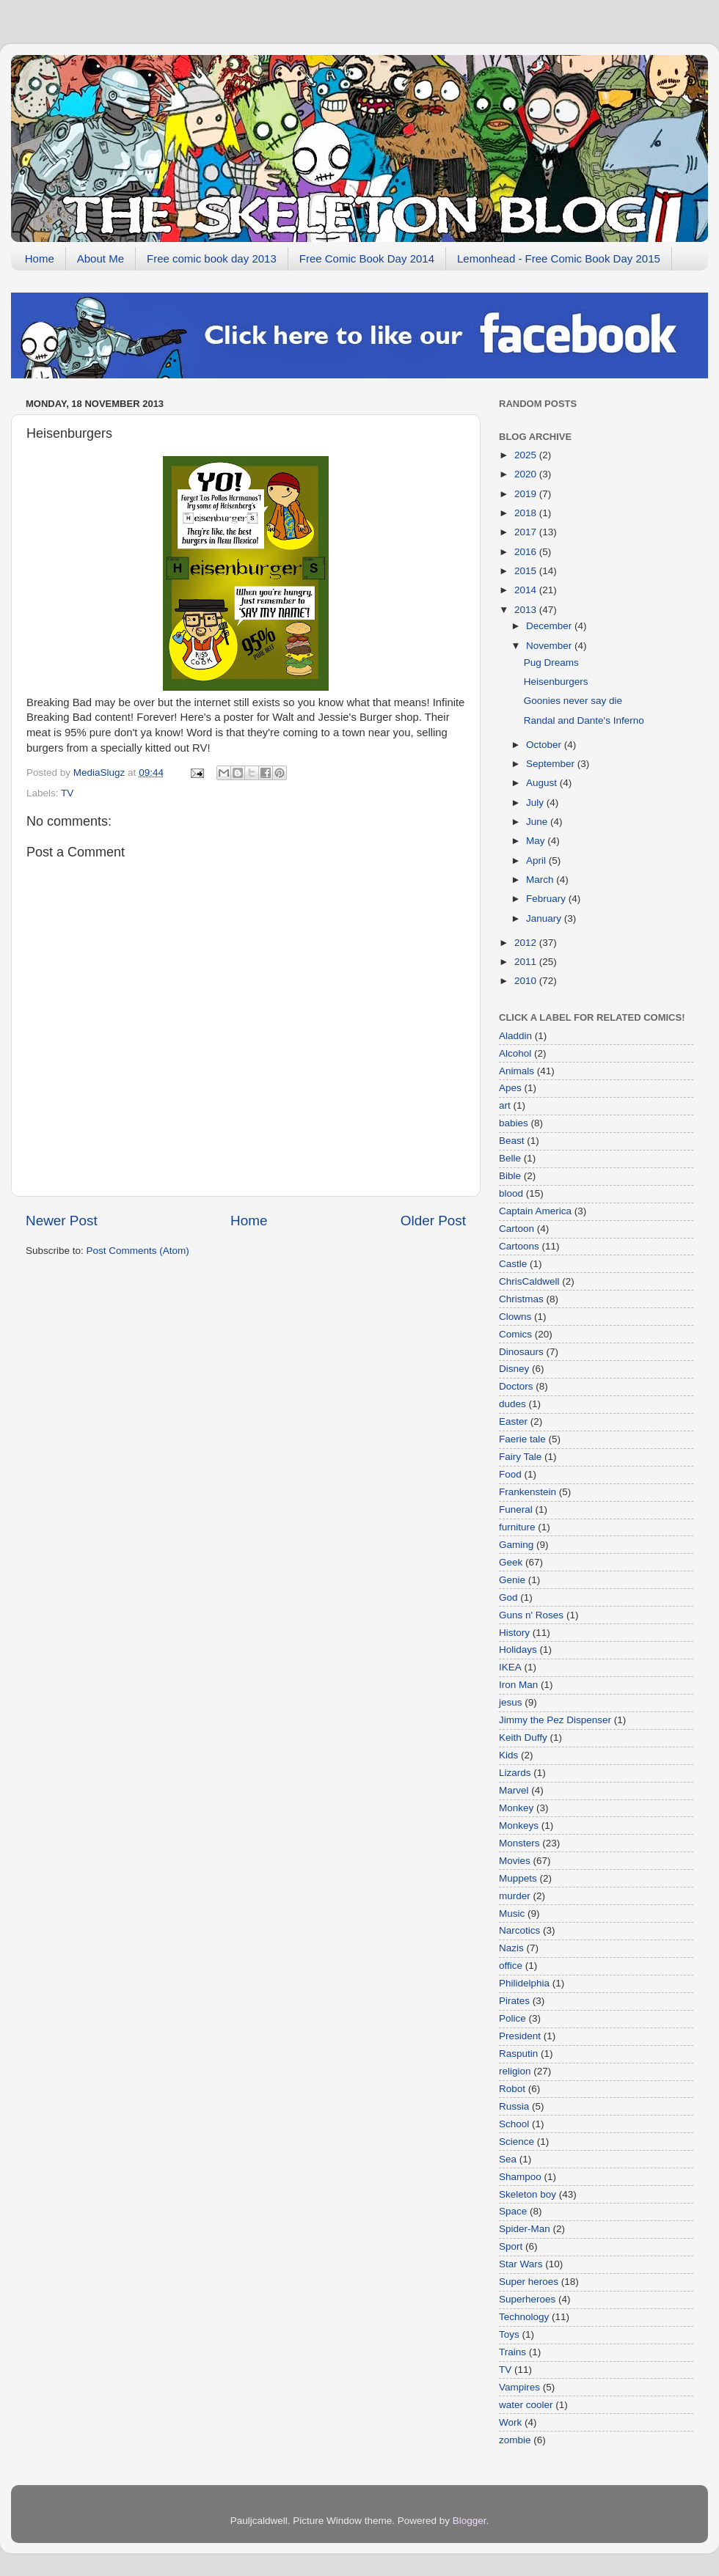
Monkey (516, 1807)
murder (514, 1895)
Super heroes (528, 2281)
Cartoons (519, 1246)
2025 (526, 454)
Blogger (469, 2520)
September (551, 763)
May (536, 840)
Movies (514, 1860)
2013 (526, 609)
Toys (509, 2334)
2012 (526, 942)
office (510, 1965)
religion (515, 2071)
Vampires (519, 2387)
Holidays (518, 1649)
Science (516, 2141)
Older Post (433, 1220)
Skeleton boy (527, 2194)
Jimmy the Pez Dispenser (555, 1719)
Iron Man (518, 1684)
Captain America (535, 1211)
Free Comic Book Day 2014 (366, 258)
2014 (526, 589)
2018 (526, 512)
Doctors (516, 1386)
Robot (512, 2088)
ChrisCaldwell (529, 1281)
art (505, 1105)
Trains (512, 2351)
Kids (508, 1755)
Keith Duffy (523, 1737)
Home (39, 258)
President (520, 2035)
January (545, 918)
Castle (513, 1263)
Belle (510, 1158)
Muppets (518, 1878)
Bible (510, 1175)
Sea (508, 2159)
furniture (517, 1527)
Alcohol (515, 1053)
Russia (514, 2106)
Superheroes (527, 2299)
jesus (510, 1702)
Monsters (519, 1843)
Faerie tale (522, 1439)
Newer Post (62, 1220)
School (514, 2123)
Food (510, 1474)
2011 (526, 961)
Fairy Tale (520, 1456)
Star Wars (521, 2263)
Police (512, 2018)
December (550, 625)
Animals (516, 1070)
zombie (515, 2439)
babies (513, 1123)
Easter (513, 1421)
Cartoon (516, 1228)
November (550, 645)
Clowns (515, 1316)
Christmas (521, 1298)
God (508, 1597)
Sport (510, 2246)
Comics (515, 1334)
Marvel (514, 1790)
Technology (524, 2316)
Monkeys (519, 1825)
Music (512, 1913)
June (538, 821)
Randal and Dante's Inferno (584, 720)
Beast (512, 1140)
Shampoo (520, 2176)
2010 (526, 980)
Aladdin (515, 1035)
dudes (512, 1403)
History (514, 1632)
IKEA (510, 1667)
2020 (526, 474)
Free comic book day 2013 (212, 258)
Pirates (514, 2000)
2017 (526, 531)
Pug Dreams (551, 662)
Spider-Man (524, 2228)
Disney (514, 1368)
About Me (100, 258)
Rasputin (518, 2053)
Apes (510, 1087)
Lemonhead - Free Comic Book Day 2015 (558, 258)
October (545, 744)
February (547, 898)
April (537, 860)
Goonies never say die (573, 700)
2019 (526, 493)
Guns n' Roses (531, 1615)
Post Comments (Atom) (138, 1250)
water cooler (526, 2404)
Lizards (515, 1772)
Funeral (516, 1509)
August (543, 782)
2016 (526, 551)
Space (513, 2211)
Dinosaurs (521, 1351)
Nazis (511, 1947)
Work (510, 2422)
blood (511, 1193)
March (541, 879)
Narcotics (519, 1930)
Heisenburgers (556, 681)
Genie (512, 1579)
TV (67, 793)
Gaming (516, 1544)
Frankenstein (527, 1491)
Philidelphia (524, 1983)
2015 (526, 570)
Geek (510, 1562)
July (536, 802)
